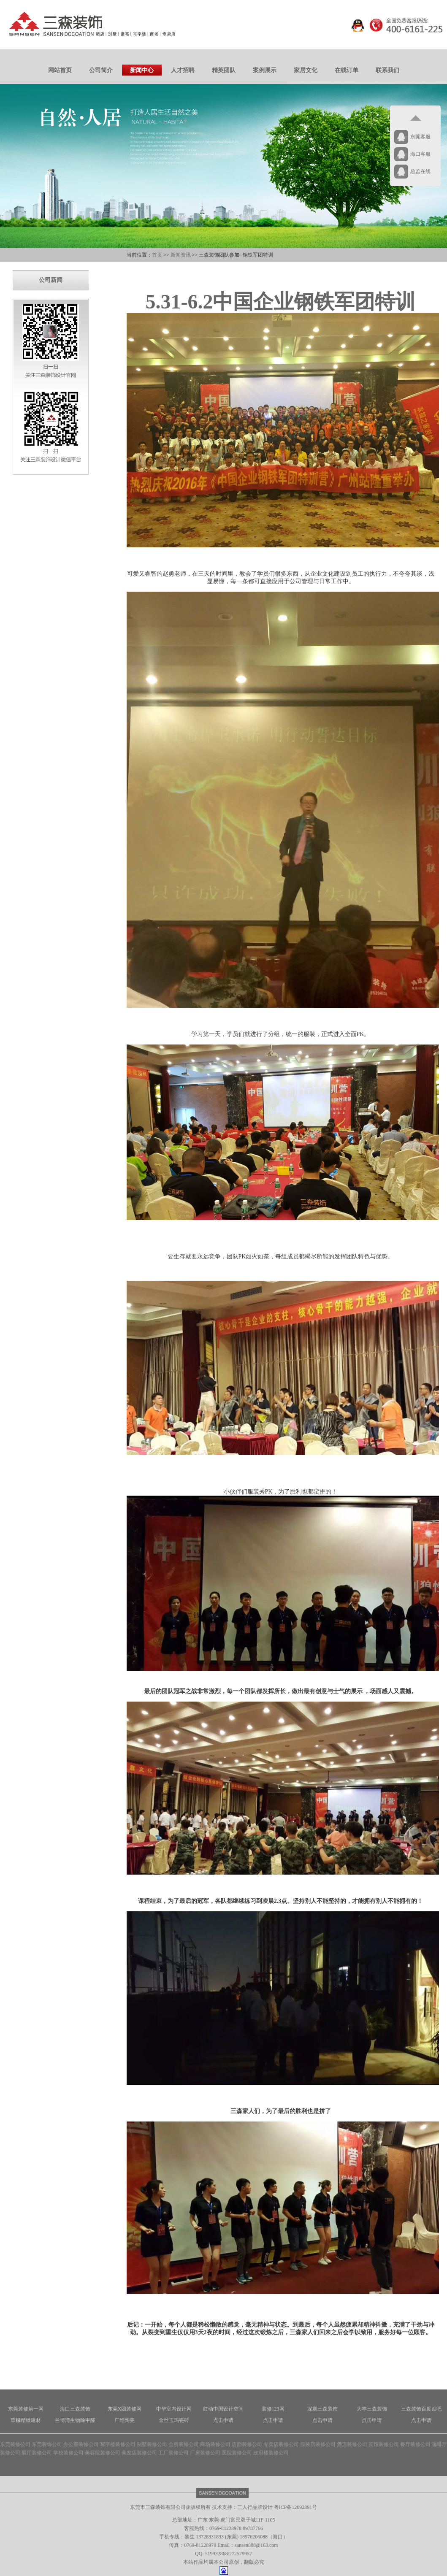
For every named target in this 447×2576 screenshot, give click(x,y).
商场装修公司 (215, 2444)
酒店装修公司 (352, 2444)
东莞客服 (420, 137)
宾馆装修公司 (383, 2444)
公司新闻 (50, 280)
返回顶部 (415, 118)
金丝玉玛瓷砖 (174, 2420)
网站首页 (60, 70)
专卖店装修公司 (281, 2444)
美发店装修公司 (139, 2453)
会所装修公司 (183, 2444)
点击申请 (223, 2420)
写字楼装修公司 (117, 2444)
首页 (157, 255)
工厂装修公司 (173, 2453)
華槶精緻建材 (26, 2420)
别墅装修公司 (152, 2444)
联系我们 (387, 70)
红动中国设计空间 (223, 2409)
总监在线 (420, 171)
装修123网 (273, 2409)
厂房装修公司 (205, 2453)
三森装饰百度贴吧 (421, 2409)
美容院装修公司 (102, 2453)
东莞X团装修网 (125, 2409)
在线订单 (346, 70)
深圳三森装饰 (322, 2409)
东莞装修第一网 (25, 2409)
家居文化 (305, 70)
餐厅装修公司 (415, 2444)
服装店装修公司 (318, 2444)
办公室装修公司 (81, 2444)
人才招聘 (183, 70)
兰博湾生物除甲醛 (75, 2420)
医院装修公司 (237, 2453)
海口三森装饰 (75, 2409)
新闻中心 (142, 70)
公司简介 (101, 70)
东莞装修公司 (15, 2444)
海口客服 (420, 154)
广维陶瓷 (124, 2420)
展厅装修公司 (37, 2453)
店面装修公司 (247, 2444)
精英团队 (224, 70)
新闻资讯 (181, 255)
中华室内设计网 (174, 2409)
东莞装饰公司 (47, 2444)
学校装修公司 (68, 2453)
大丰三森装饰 (372, 2409)
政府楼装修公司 (271, 2453)
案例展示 (264, 70)
